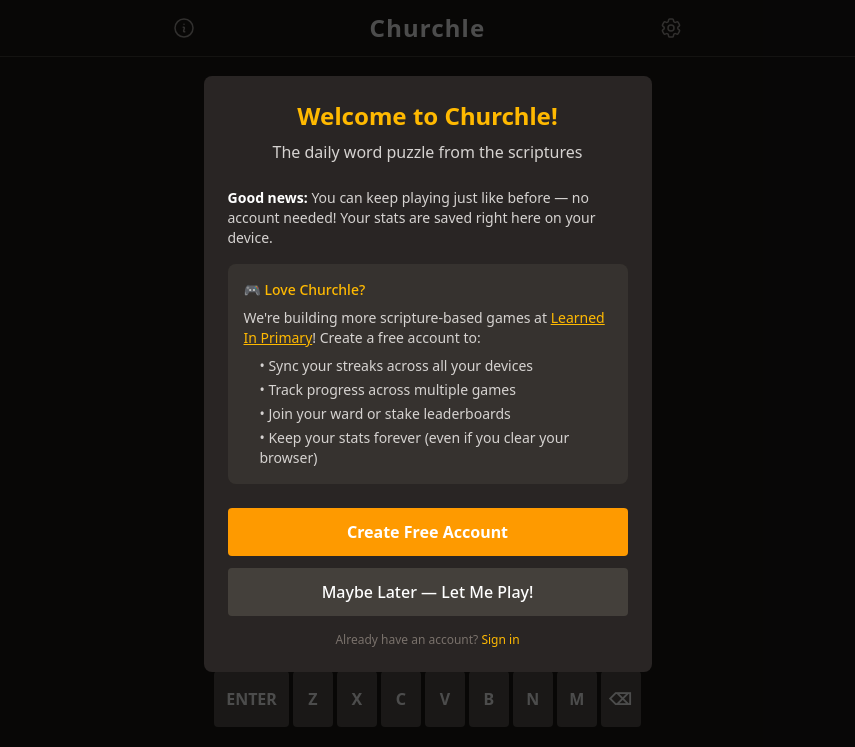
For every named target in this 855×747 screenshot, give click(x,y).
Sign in (500, 639)
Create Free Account (427, 532)
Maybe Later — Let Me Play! (428, 592)
